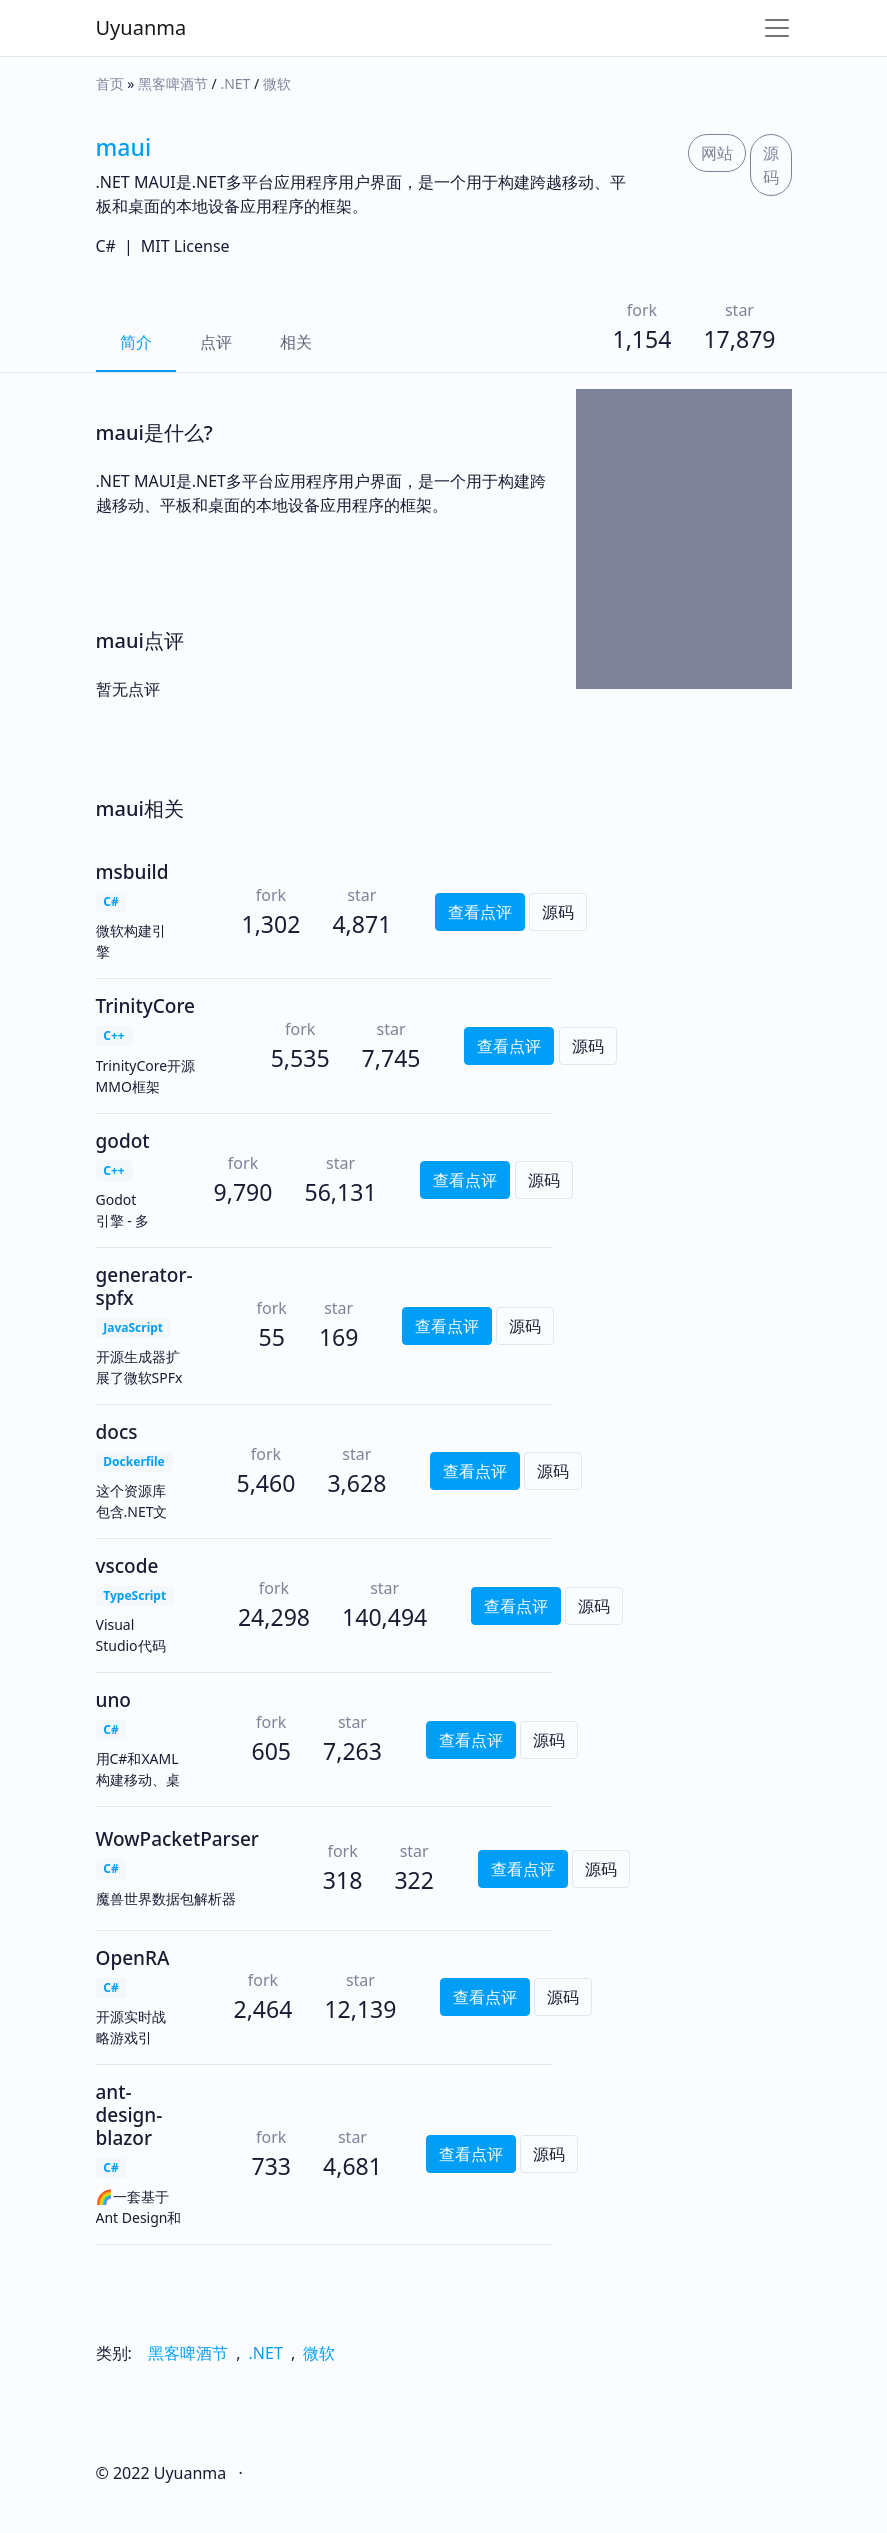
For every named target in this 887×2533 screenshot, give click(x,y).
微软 (277, 83)
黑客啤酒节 (173, 83)
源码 (771, 165)
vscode (127, 1566)
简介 (136, 342)
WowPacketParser (177, 1839)
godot (123, 1141)
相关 (296, 342)
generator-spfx (144, 1286)
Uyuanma (141, 27)
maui (124, 147)
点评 (216, 342)
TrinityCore (145, 1006)
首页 (110, 83)
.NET (235, 83)
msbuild (132, 872)
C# (106, 246)
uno (113, 1700)
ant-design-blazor (129, 2115)
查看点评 (480, 912)
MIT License (185, 246)
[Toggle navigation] (777, 28)
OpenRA (133, 1958)
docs (117, 1432)
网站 (717, 153)
